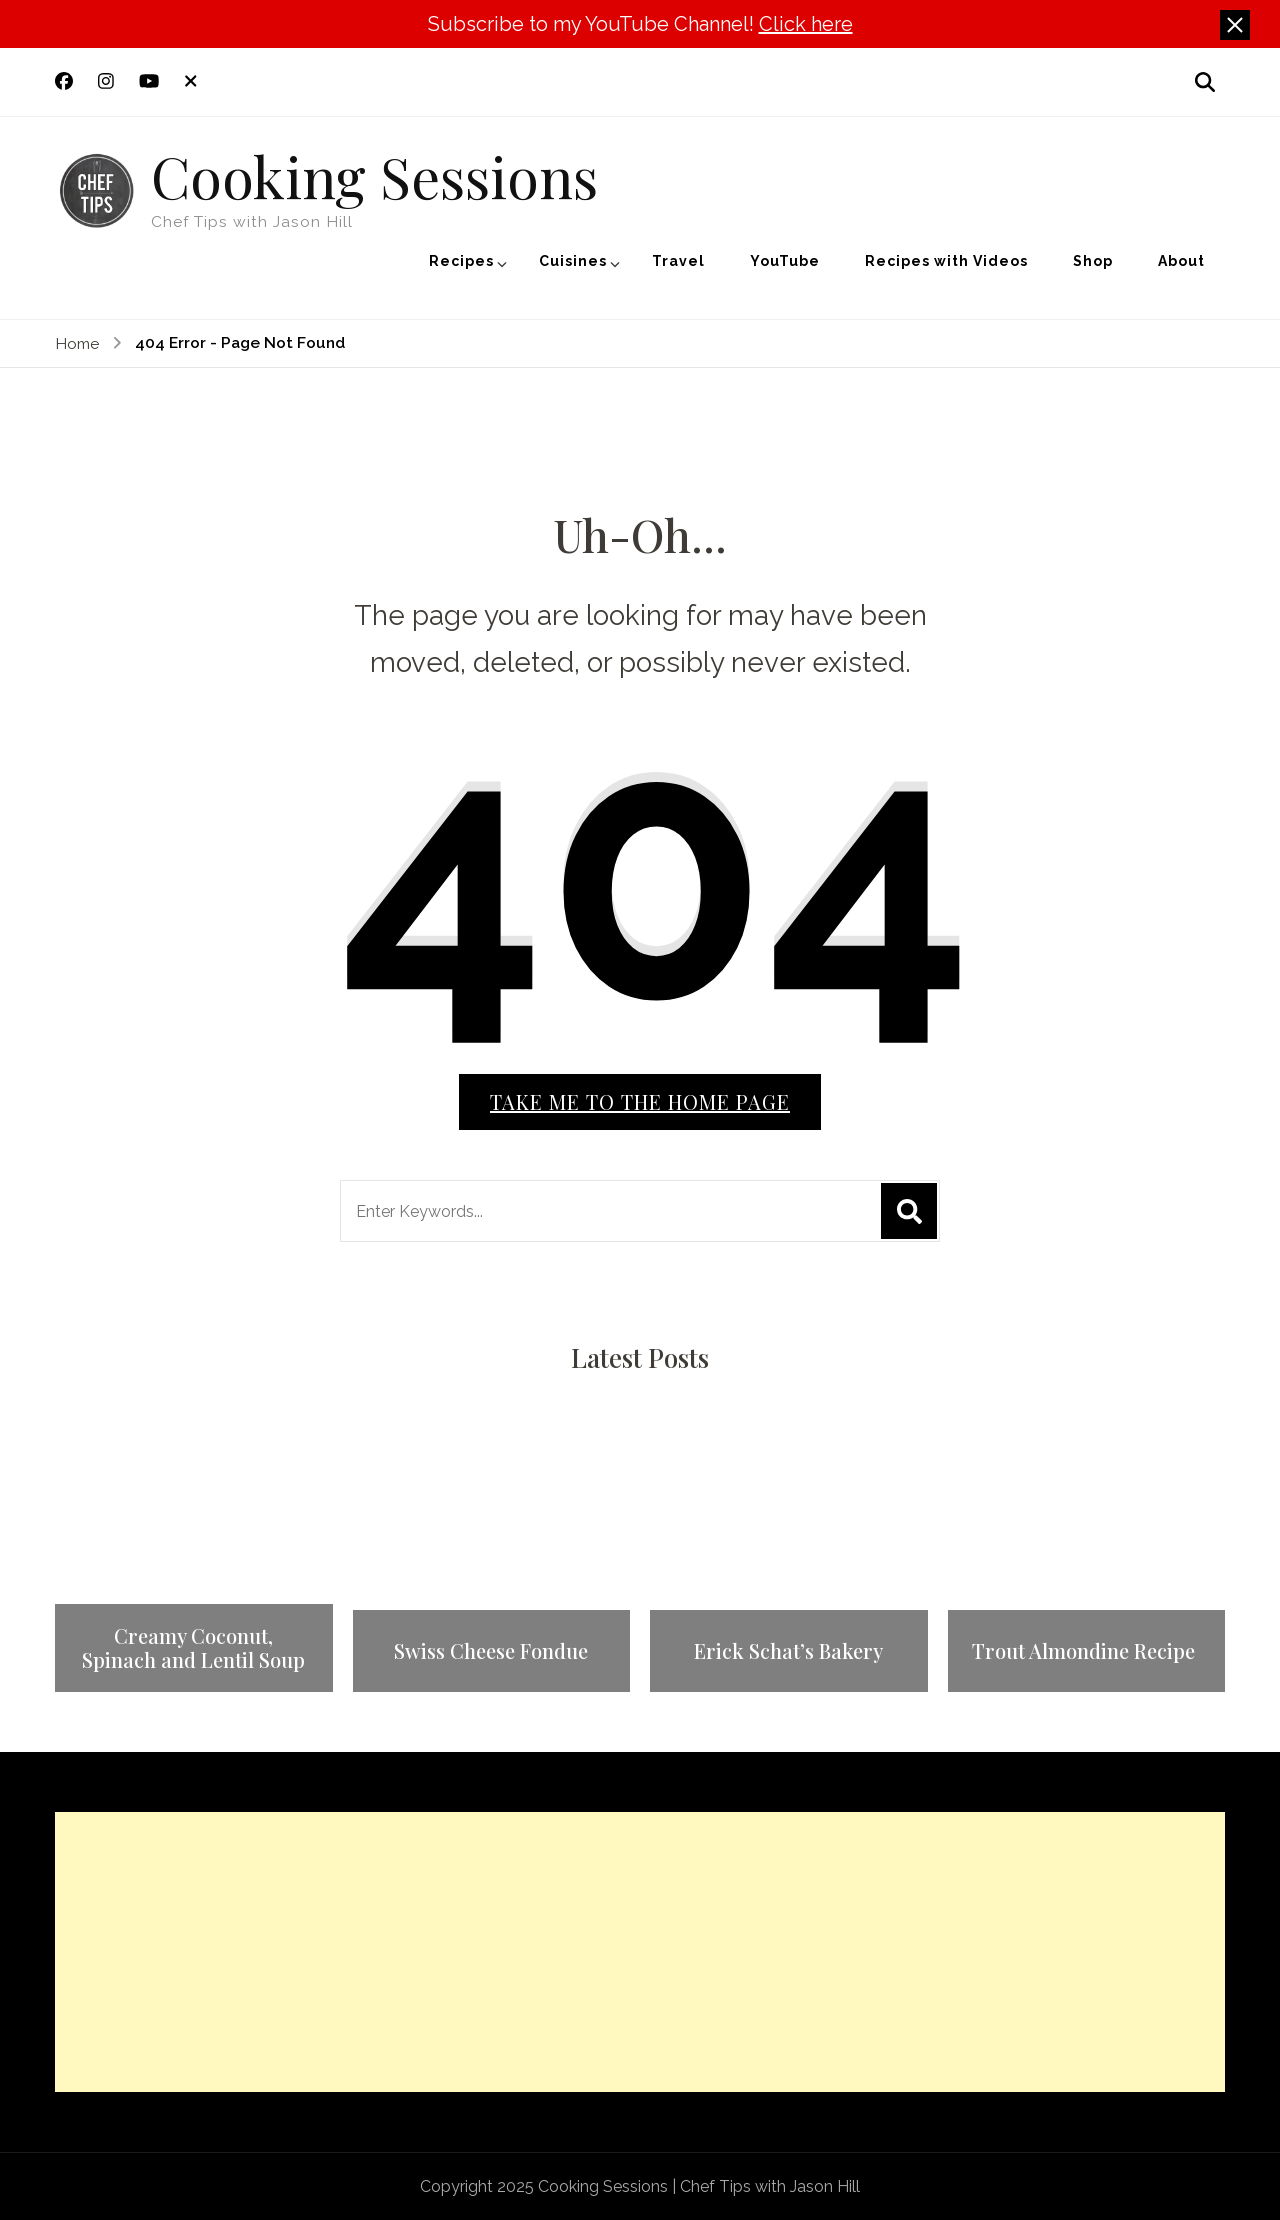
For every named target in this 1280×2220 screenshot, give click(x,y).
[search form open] (1205, 81)
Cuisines (573, 261)
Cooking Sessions (374, 175)
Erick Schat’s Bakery (788, 1651)
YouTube (785, 261)
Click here (806, 24)
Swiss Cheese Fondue (491, 1651)
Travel (678, 261)
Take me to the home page (640, 1101)
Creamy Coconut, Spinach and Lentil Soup (193, 1648)
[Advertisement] (640, 1952)
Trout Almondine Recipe (1086, 1651)
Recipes (461, 261)
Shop (1093, 261)
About (1181, 261)
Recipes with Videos (946, 261)
